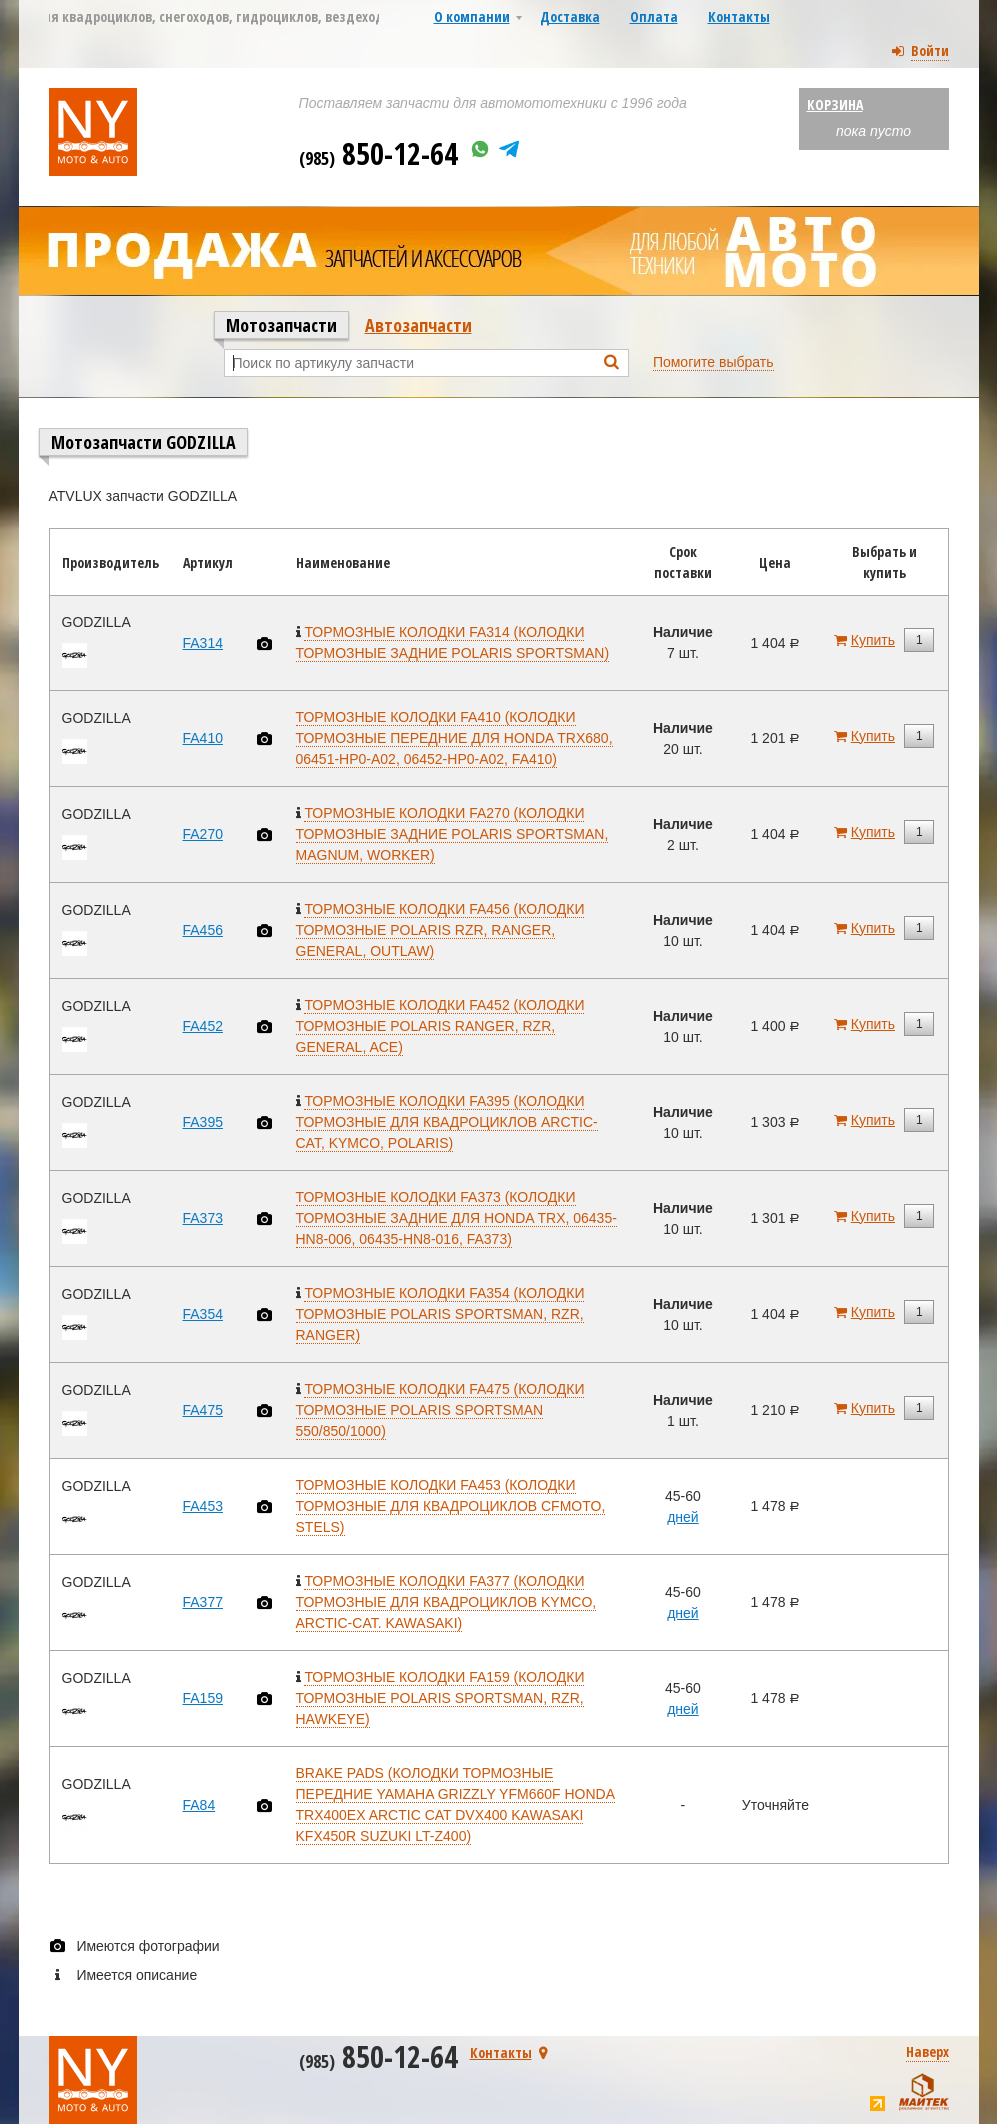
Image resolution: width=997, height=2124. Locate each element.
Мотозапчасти (281, 325)
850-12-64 (378, 153)
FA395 (203, 1122)
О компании (472, 16)
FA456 (203, 930)
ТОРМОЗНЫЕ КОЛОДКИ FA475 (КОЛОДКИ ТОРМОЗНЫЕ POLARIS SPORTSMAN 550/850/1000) (440, 1410)
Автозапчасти (418, 325)
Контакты (739, 16)
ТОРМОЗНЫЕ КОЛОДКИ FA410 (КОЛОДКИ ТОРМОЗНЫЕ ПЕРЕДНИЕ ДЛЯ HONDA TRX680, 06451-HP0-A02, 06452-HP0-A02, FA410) (454, 738)
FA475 (203, 1410)
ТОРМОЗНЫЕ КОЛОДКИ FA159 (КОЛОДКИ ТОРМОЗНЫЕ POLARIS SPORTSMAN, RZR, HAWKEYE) (440, 1698)
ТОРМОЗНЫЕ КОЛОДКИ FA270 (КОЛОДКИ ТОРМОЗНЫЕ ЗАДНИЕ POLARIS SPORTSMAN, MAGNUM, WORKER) (452, 834)
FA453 (203, 1506)
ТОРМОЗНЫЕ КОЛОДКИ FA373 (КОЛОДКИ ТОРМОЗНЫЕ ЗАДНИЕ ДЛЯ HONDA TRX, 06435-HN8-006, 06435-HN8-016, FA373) (456, 1218)
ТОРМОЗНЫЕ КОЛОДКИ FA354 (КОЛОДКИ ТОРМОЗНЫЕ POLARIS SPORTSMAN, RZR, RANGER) (440, 1314)
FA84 (199, 1805)
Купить (873, 640)
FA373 (203, 1218)
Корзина (835, 104)
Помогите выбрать (713, 362)
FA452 (203, 1026)
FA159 (203, 1698)
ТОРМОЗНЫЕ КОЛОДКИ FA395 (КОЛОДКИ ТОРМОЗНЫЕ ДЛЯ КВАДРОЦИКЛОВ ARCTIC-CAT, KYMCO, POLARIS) (447, 1122)
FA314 (203, 643)
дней (683, 1517)
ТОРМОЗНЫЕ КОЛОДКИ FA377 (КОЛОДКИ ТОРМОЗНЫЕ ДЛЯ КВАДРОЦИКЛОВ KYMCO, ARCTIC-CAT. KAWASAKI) (446, 1602)
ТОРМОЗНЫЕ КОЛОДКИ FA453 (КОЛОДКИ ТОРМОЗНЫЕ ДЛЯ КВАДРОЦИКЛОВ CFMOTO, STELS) (451, 1506)
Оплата (654, 16)
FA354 (203, 1314)
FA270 (203, 834)
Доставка (570, 16)
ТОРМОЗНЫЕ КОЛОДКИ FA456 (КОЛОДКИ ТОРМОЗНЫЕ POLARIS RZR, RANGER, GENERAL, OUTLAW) (440, 930)
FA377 (203, 1602)
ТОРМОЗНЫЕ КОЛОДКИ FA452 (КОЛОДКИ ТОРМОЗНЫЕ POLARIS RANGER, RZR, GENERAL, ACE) (440, 1026)
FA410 (203, 738)
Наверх (927, 2051)
